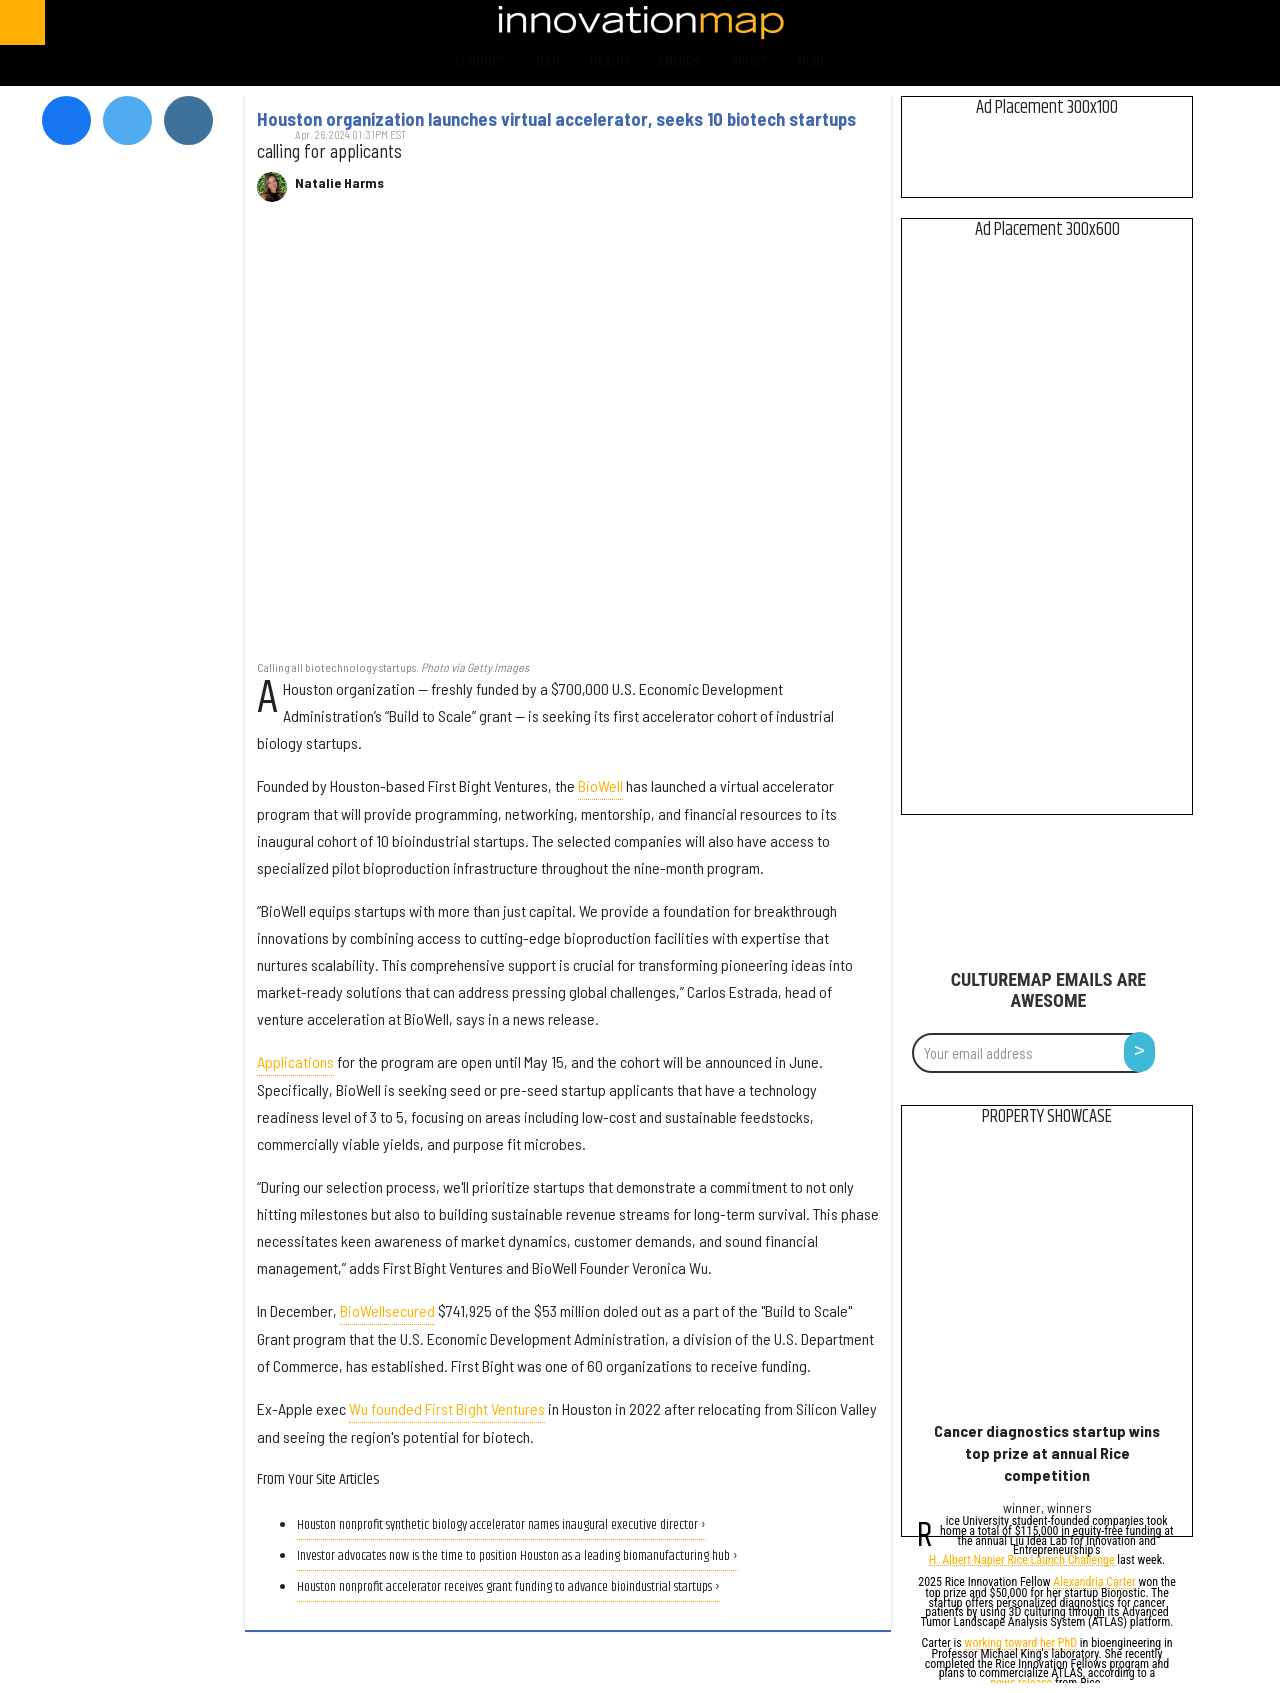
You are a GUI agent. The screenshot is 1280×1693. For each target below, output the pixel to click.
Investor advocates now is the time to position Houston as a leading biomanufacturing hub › (517, 1556)
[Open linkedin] (1229, 22)
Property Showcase (1047, 1117)
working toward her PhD (1021, 1644)
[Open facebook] (1071, 22)
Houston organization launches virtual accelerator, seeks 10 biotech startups (556, 119)
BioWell (600, 785)
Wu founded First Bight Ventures (447, 1408)
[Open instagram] (1176, 22)
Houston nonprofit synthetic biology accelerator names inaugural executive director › (501, 1525)
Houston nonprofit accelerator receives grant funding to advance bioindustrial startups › (508, 1587)
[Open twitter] (1124, 22)
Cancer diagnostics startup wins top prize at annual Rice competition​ (1047, 1452)
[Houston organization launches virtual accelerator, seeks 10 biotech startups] (568, 441)
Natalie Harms (339, 183)
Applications (295, 1061)
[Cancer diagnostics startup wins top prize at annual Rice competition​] (1047, 1278)
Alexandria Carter (1094, 1583)
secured (410, 1310)
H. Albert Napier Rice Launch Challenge (1022, 1561)
